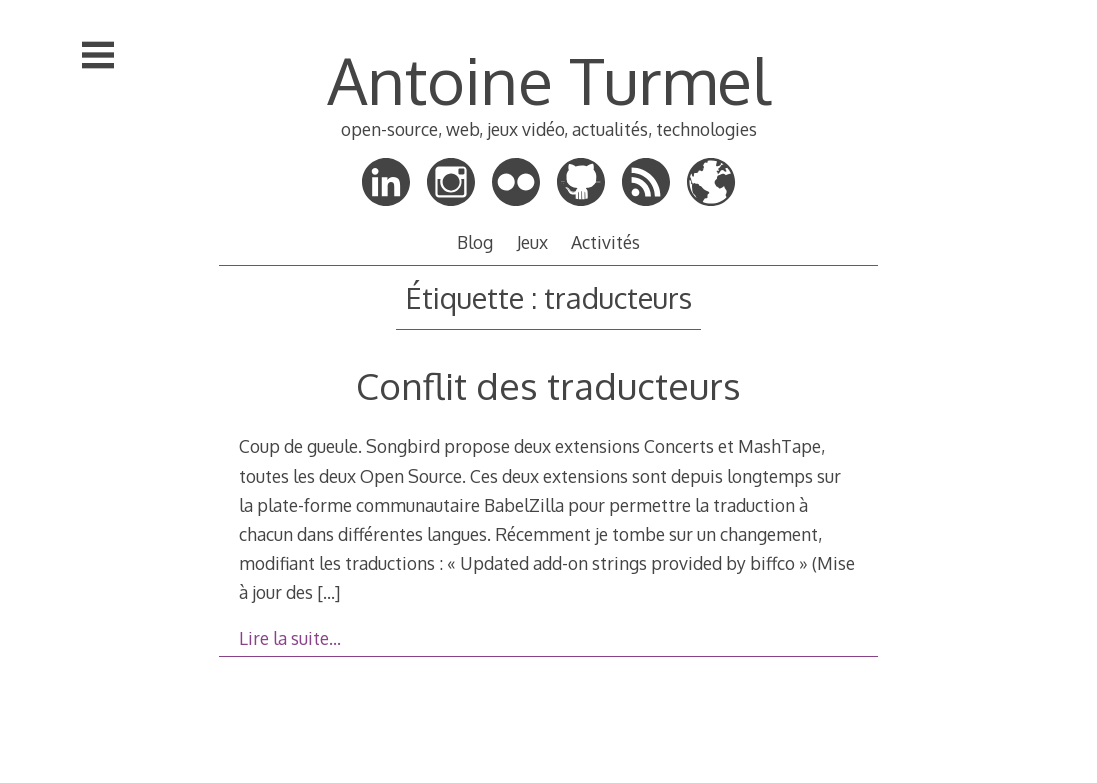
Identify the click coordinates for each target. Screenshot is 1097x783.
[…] (328, 592)
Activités (605, 242)
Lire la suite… (290, 638)
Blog (475, 242)
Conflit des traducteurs (548, 385)
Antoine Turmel (548, 79)
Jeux (532, 242)
